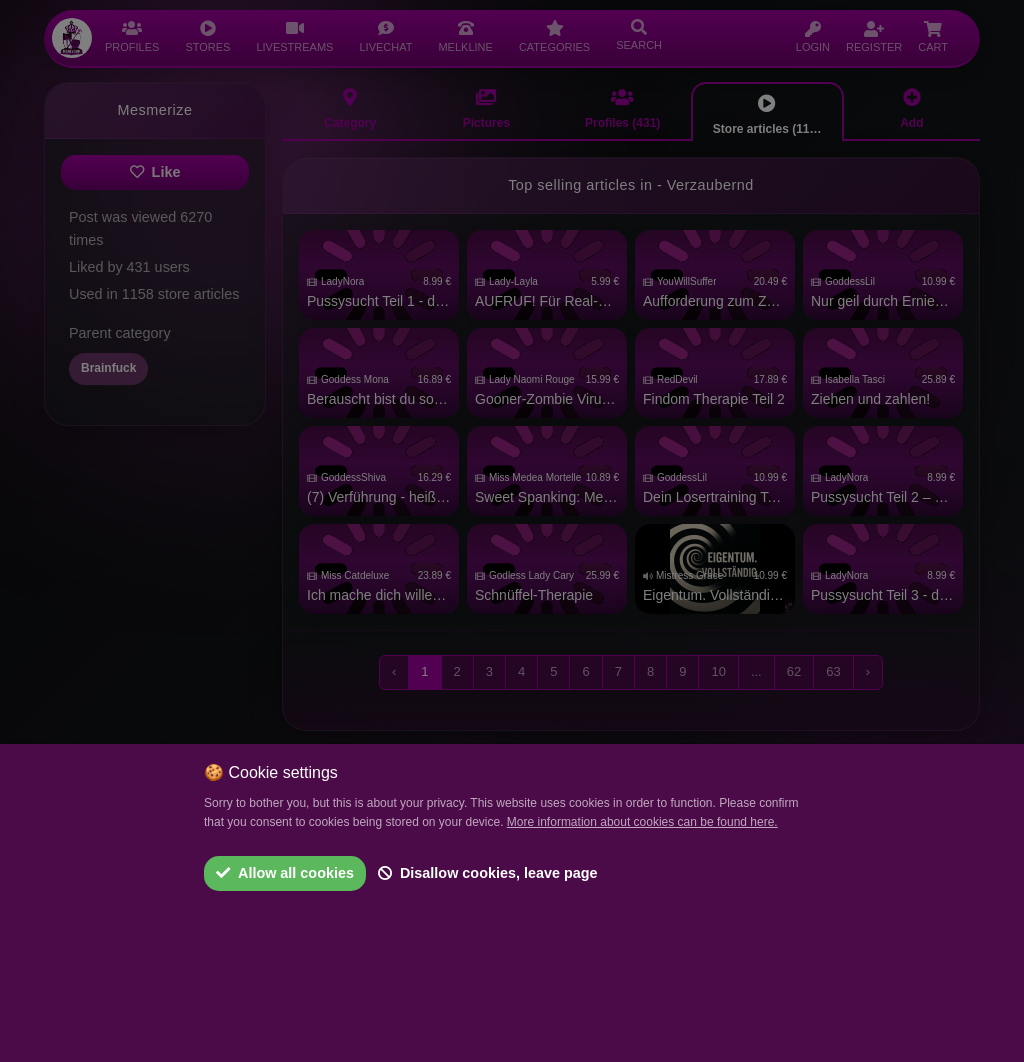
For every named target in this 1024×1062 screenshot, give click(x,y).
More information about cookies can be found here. (642, 822)
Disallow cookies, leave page (488, 873)
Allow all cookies (285, 873)
